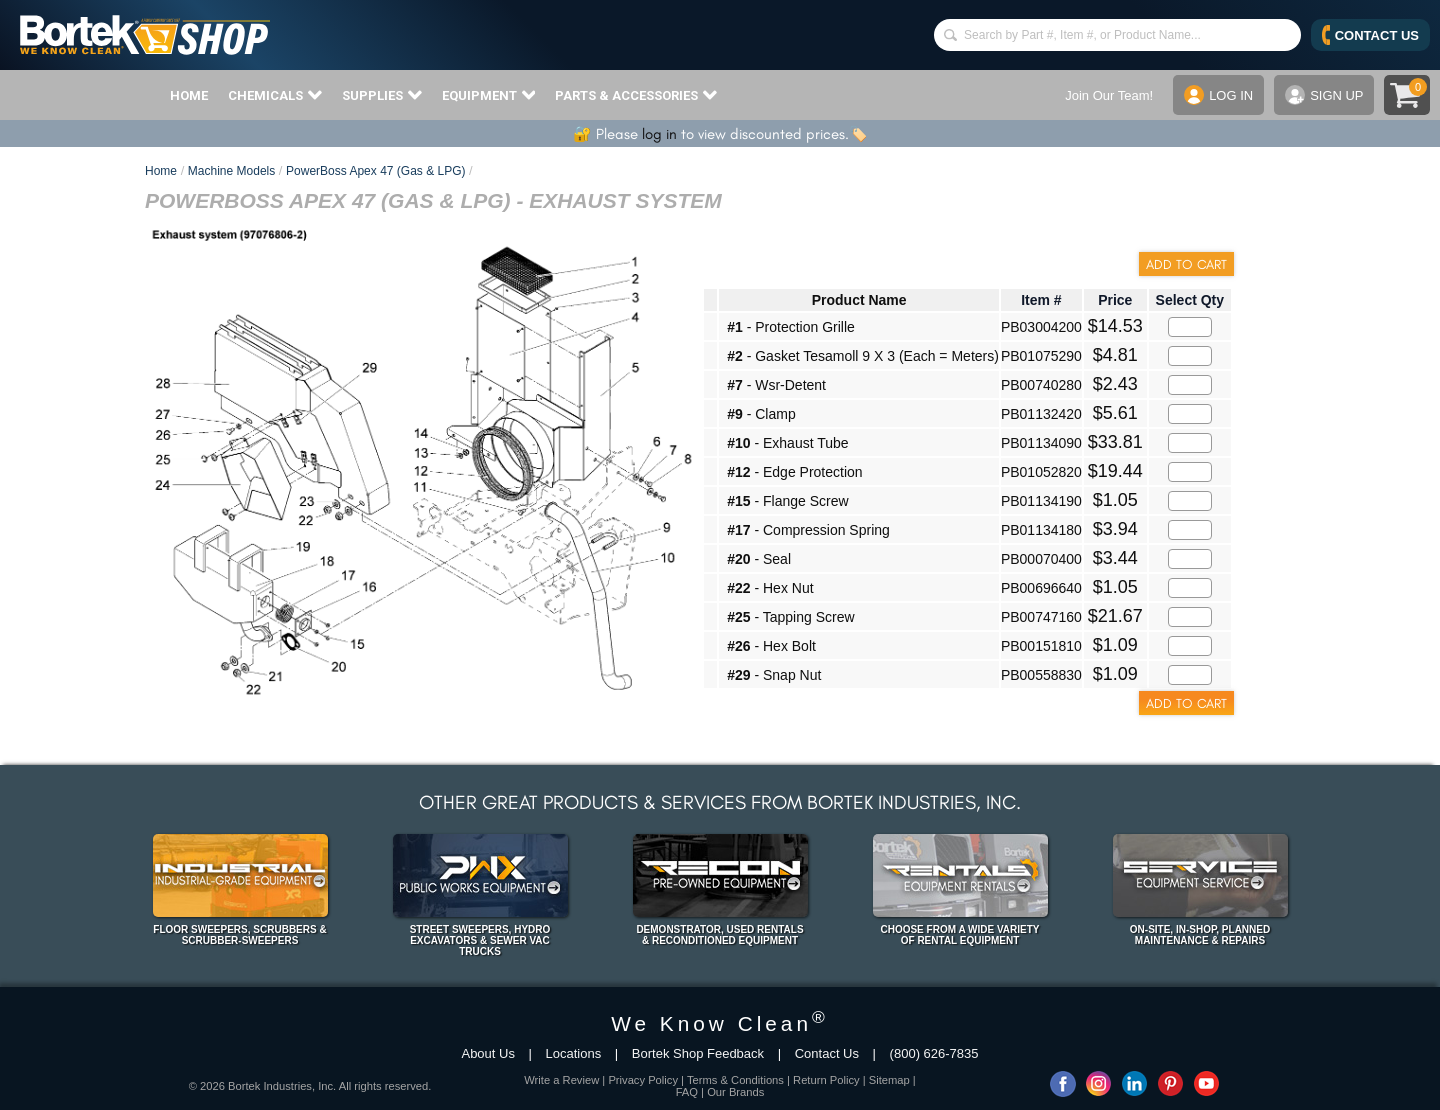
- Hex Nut (770, 588)
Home (161, 171)
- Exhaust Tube (787, 443)
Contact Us (827, 1053)
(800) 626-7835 (934, 1053)
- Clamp (761, 414)
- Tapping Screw (790, 617)
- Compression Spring (808, 530)
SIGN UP (1324, 95)
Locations (574, 1053)
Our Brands (735, 1092)
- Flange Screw (787, 501)
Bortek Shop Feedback (698, 1053)
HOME (189, 95)
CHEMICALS (275, 95)
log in (659, 134)
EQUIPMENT (489, 95)
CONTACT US (1370, 35)
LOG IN (1218, 95)
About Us (487, 1053)
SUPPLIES (382, 95)
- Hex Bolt (771, 646)
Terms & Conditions (735, 1080)
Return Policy (826, 1080)
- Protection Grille (791, 327)
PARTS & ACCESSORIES (636, 95)
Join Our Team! (1109, 95)
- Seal (759, 559)
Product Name (859, 300)
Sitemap (889, 1080)
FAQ (687, 1092)
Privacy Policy (643, 1080)
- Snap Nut (774, 675)
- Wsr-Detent (776, 385)
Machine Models (231, 171)
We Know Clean (720, 1023)
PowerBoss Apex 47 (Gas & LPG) (375, 171)
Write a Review (561, 1080)
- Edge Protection (794, 472)
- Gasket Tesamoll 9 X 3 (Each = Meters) (863, 356)
